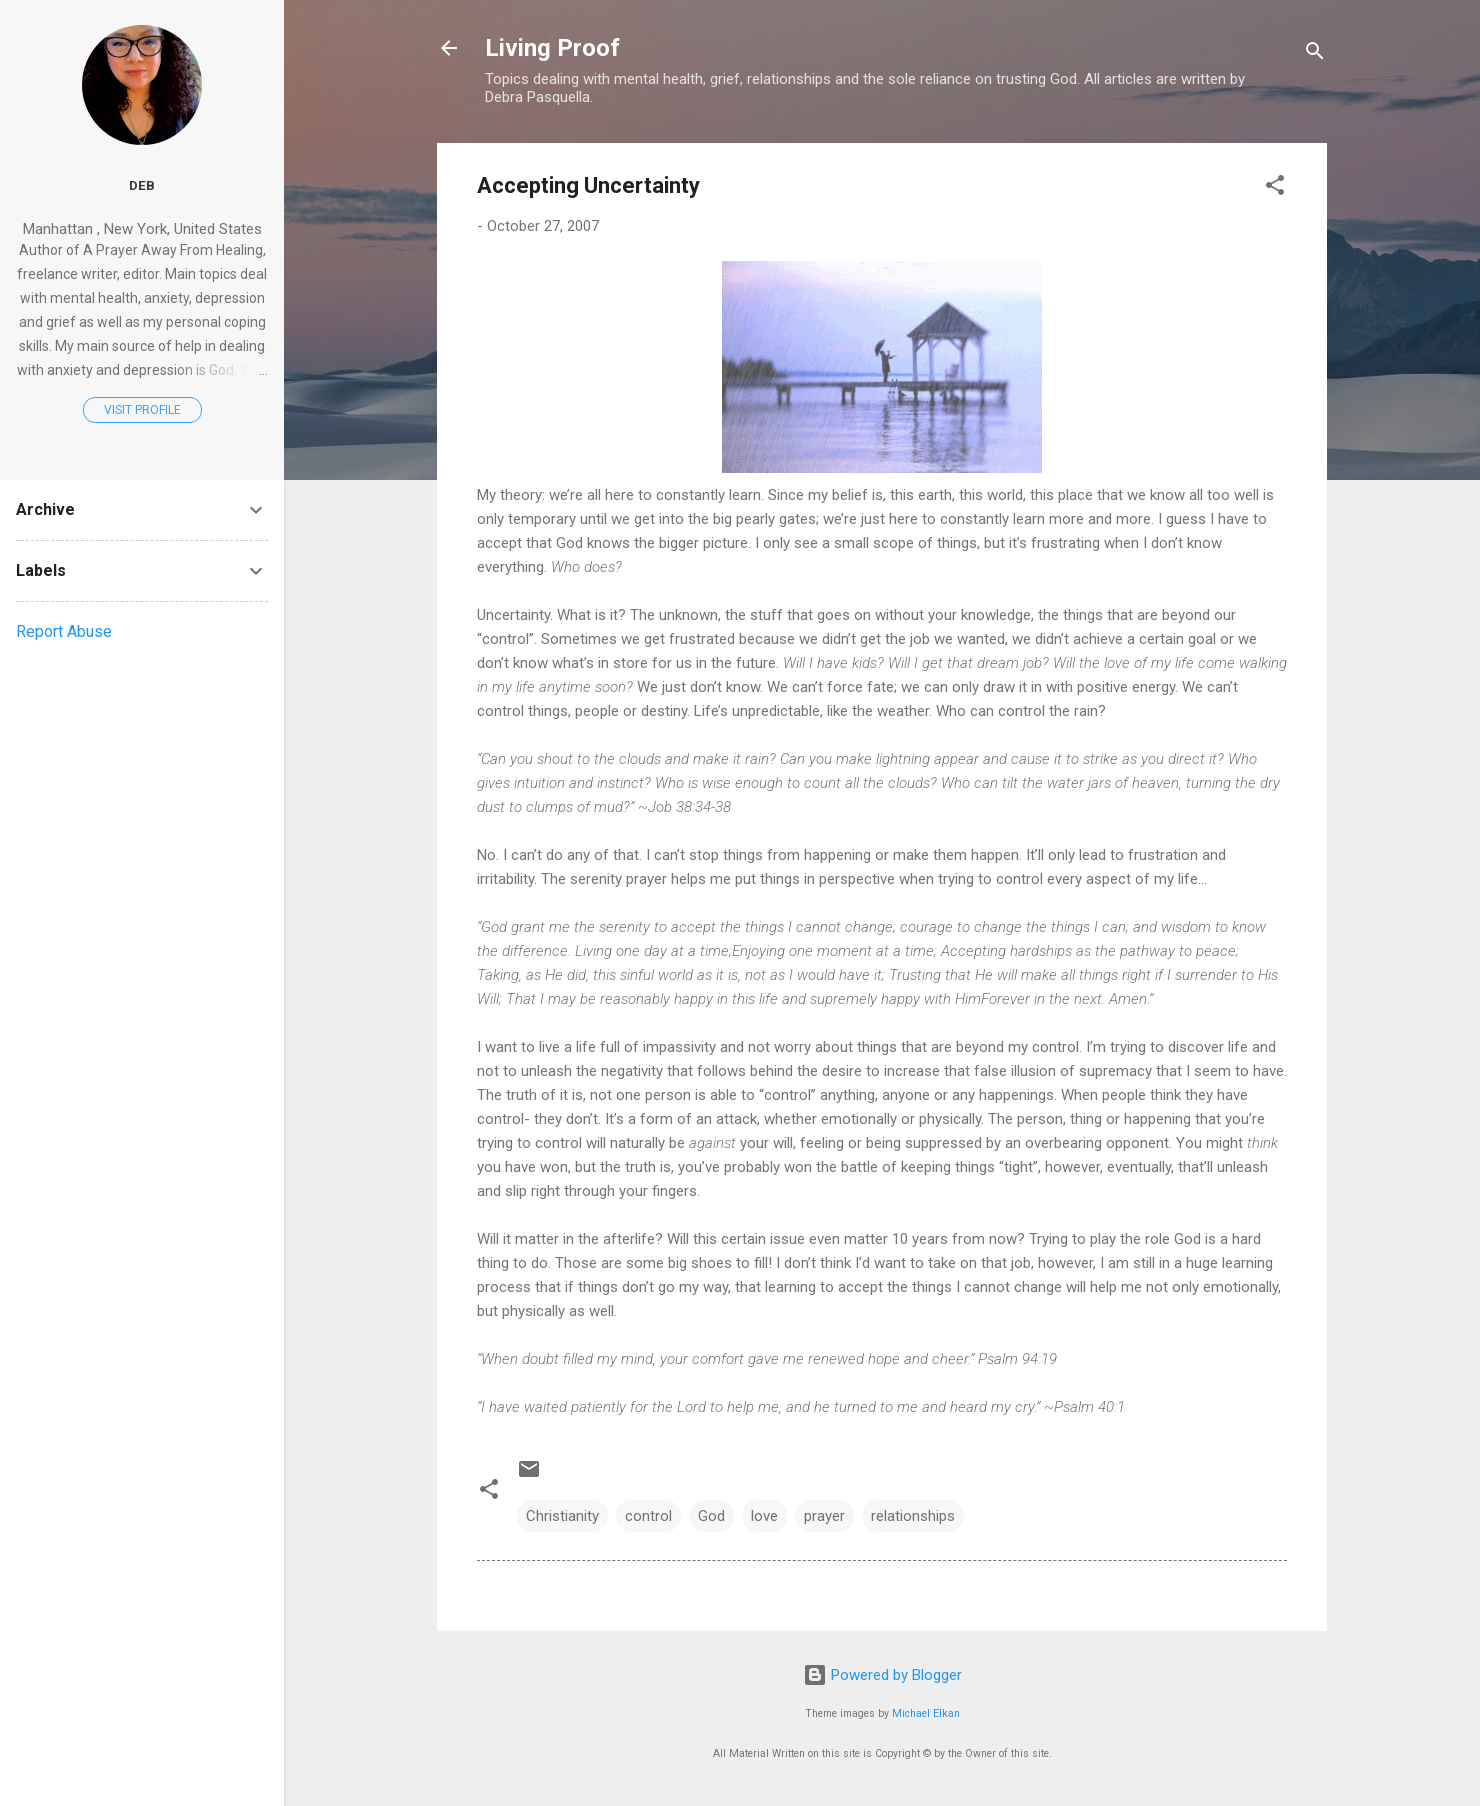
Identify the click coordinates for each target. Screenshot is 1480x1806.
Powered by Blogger (882, 1675)
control (648, 1516)
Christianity (562, 1516)
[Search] (1315, 54)
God (711, 1516)
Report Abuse (64, 631)
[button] (1275, 188)
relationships (913, 1516)
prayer (824, 1516)
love (764, 1516)
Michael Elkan (926, 1713)
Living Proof (552, 48)
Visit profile (142, 410)
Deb (142, 185)
